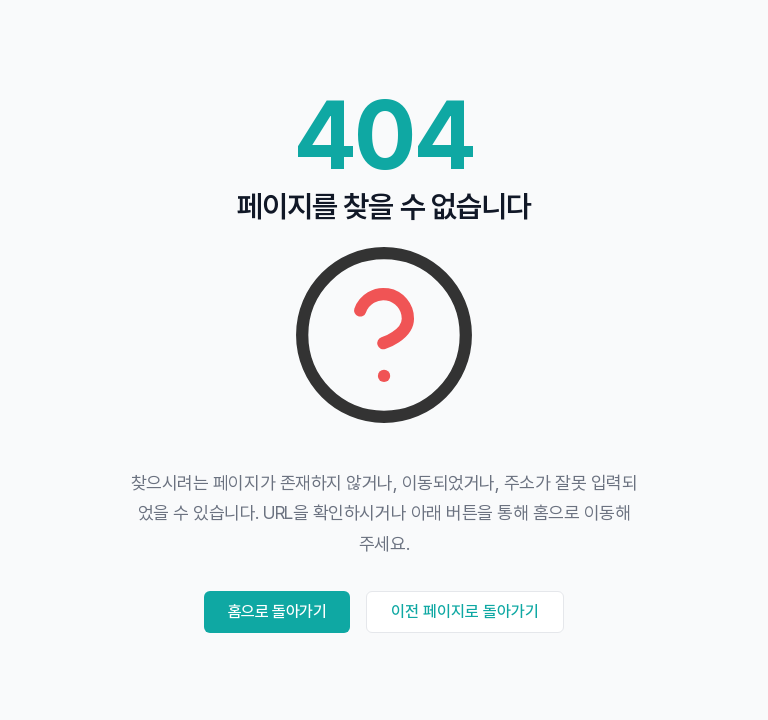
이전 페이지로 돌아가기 (465, 611)
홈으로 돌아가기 (277, 611)
